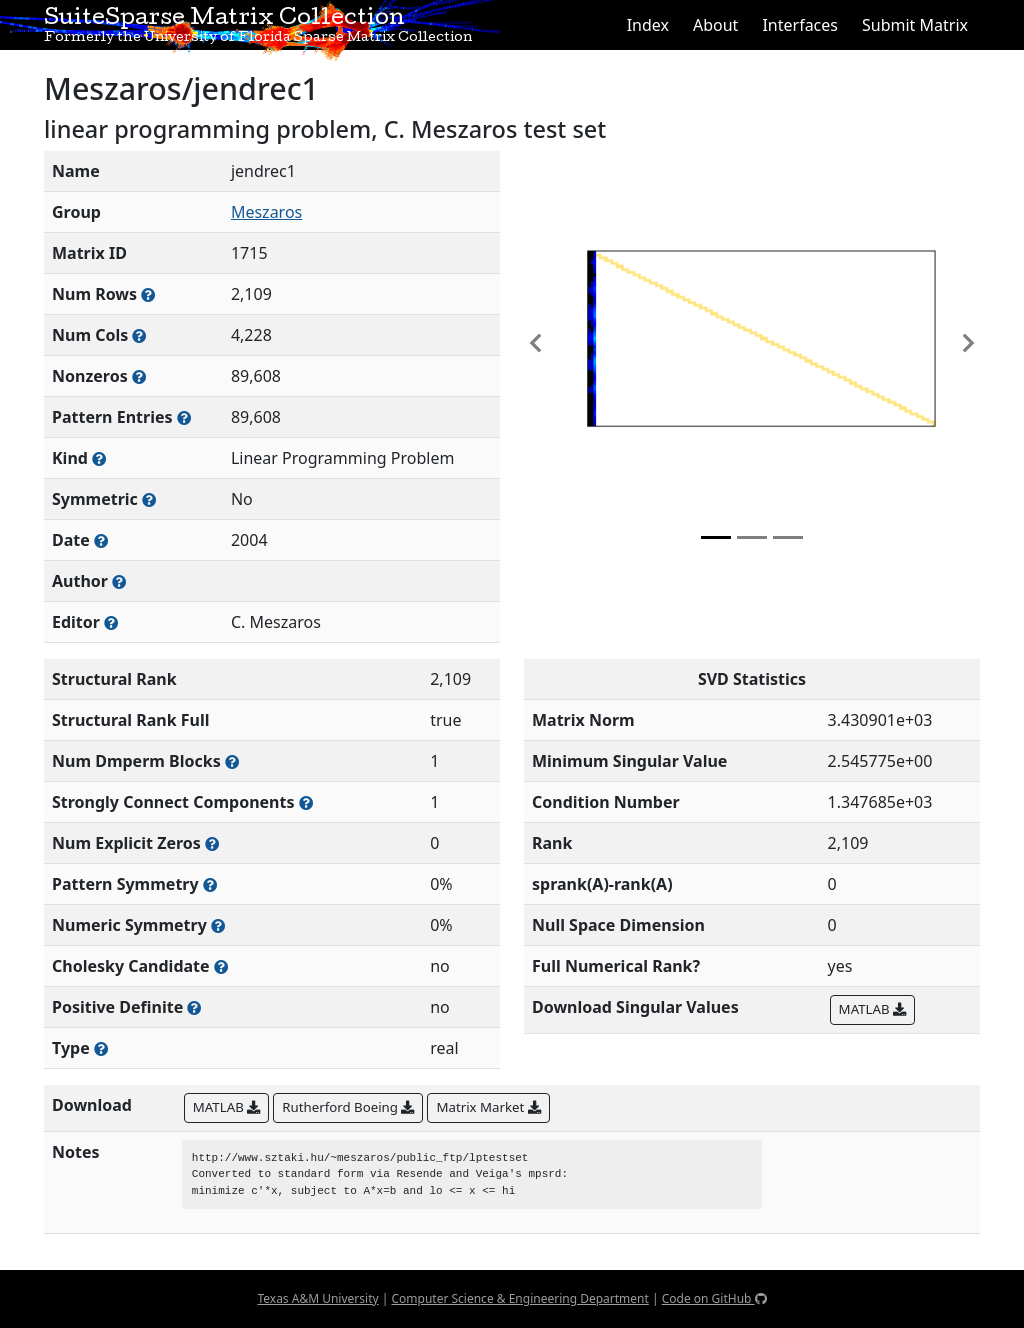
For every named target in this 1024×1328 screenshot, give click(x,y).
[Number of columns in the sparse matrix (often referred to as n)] (139, 335)
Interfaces (800, 25)
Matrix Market (488, 1107)
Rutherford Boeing (348, 1107)
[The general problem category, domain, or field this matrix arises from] (99, 458)
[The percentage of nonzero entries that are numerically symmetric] (218, 925)
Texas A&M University (317, 1298)
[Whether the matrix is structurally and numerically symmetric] (149, 499)
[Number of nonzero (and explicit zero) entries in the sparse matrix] (184, 417)
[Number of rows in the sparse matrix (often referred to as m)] (148, 294)
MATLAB (872, 1009)
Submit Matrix (915, 25)
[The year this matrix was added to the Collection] (101, 540)
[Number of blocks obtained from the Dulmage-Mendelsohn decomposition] (232, 761)
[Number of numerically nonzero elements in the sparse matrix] (139, 376)
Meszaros (266, 212)
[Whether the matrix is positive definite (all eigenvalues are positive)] (194, 1007)
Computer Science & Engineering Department (519, 1298)
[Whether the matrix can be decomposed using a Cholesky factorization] (221, 966)
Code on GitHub (714, 1298)
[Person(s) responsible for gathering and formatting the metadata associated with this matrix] (111, 622)
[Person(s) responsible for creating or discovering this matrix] (119, 581)
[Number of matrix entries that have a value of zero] (212, 843)
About (715, 25)
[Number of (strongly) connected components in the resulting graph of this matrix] (306, 802)
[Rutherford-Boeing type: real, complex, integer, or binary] (101, 1048)
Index (648, 25)
